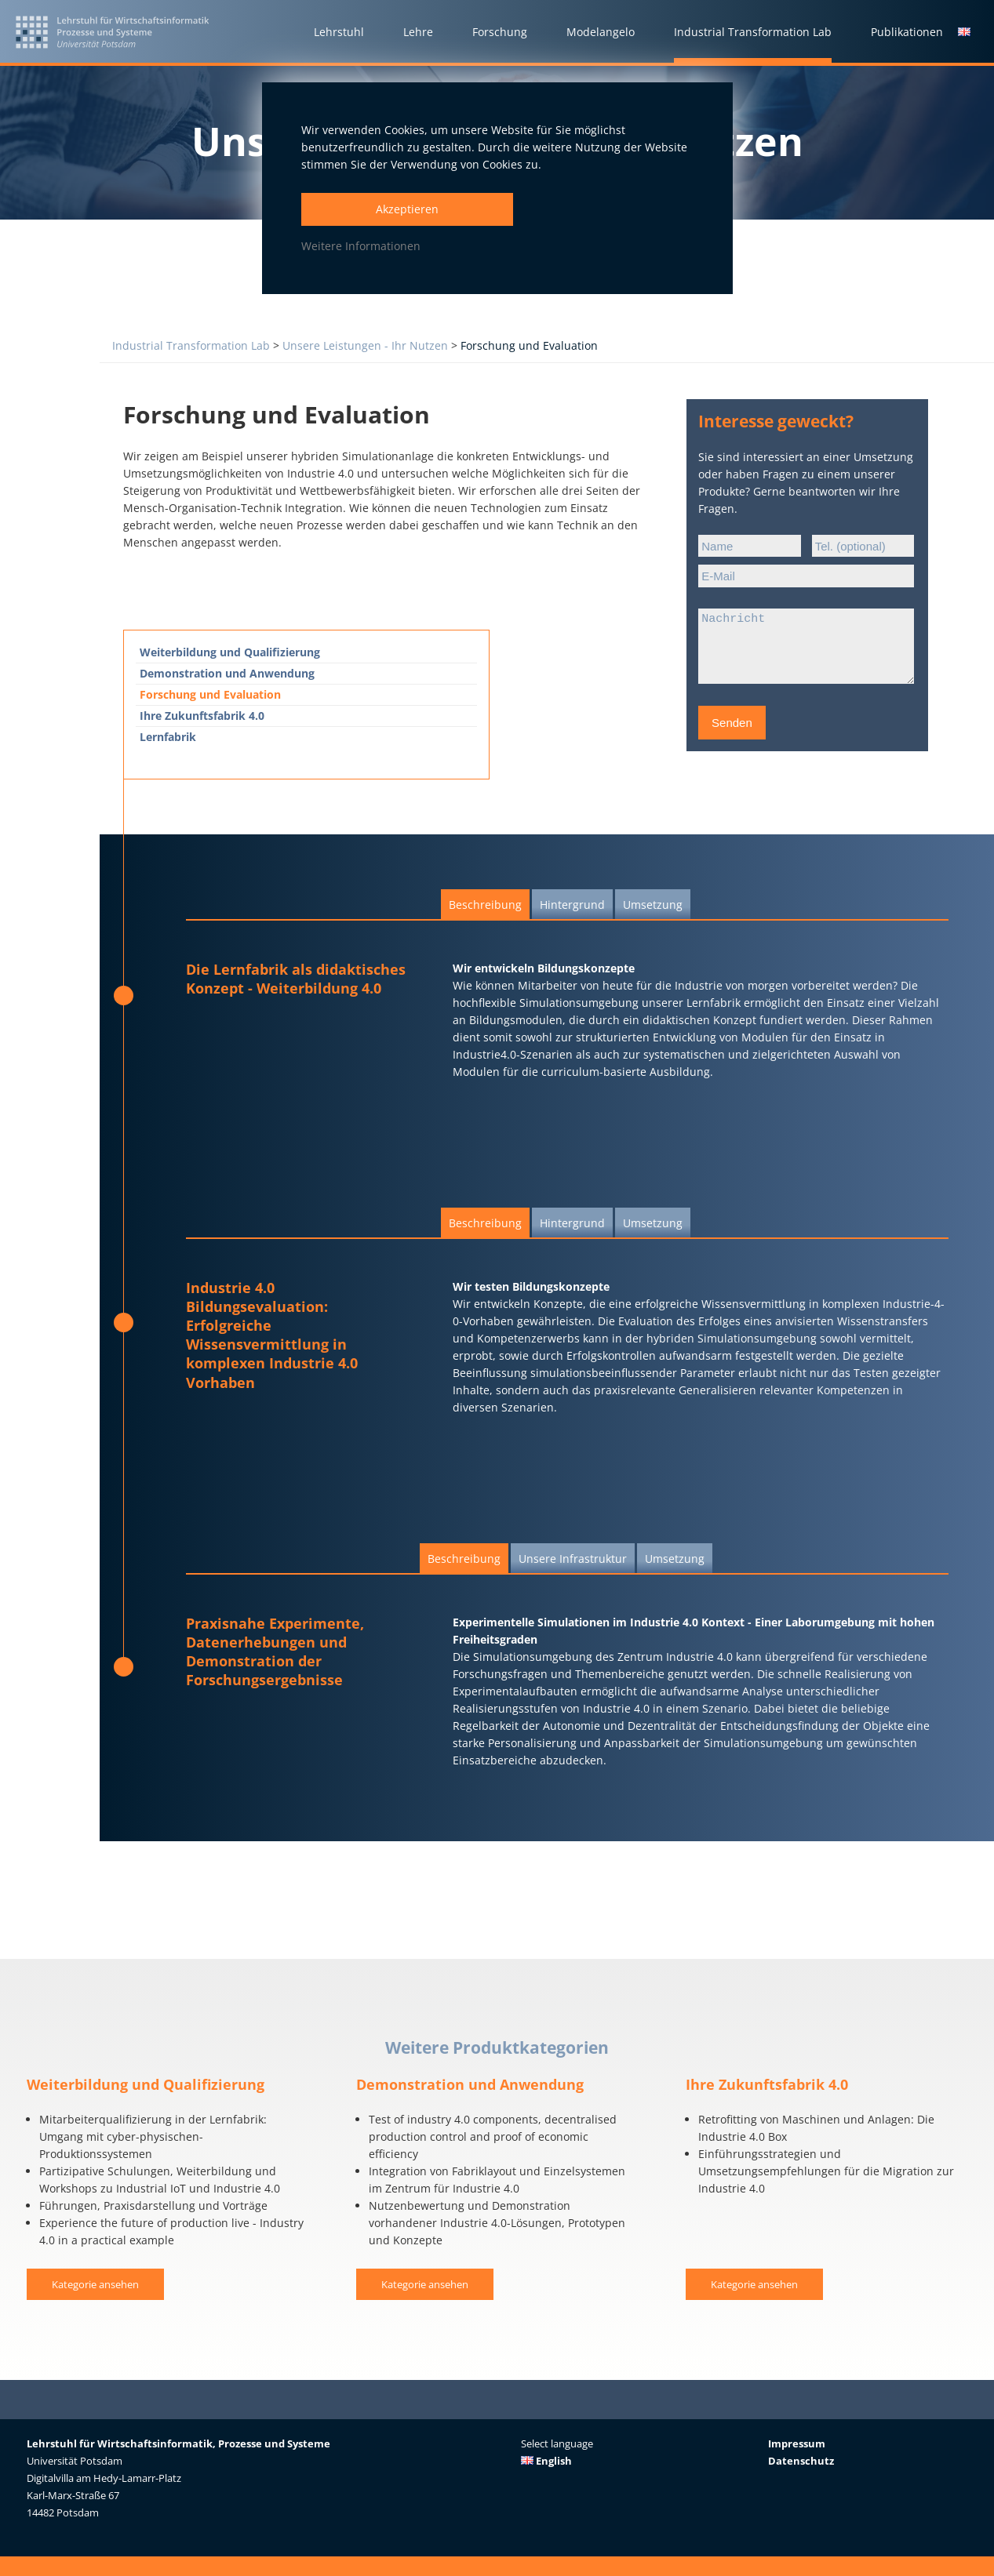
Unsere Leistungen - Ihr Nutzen (365, 345)
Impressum (796, 2443)
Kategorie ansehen (95, 2284)
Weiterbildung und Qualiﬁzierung (230, 652)
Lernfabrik (168, 736)
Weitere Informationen (361, 245)
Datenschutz (801, 2461)
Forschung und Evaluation (529, 345)
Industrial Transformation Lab (191, 345)
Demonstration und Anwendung (227, 673)
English (546, 2461)
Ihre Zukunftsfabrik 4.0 (202, 715)
